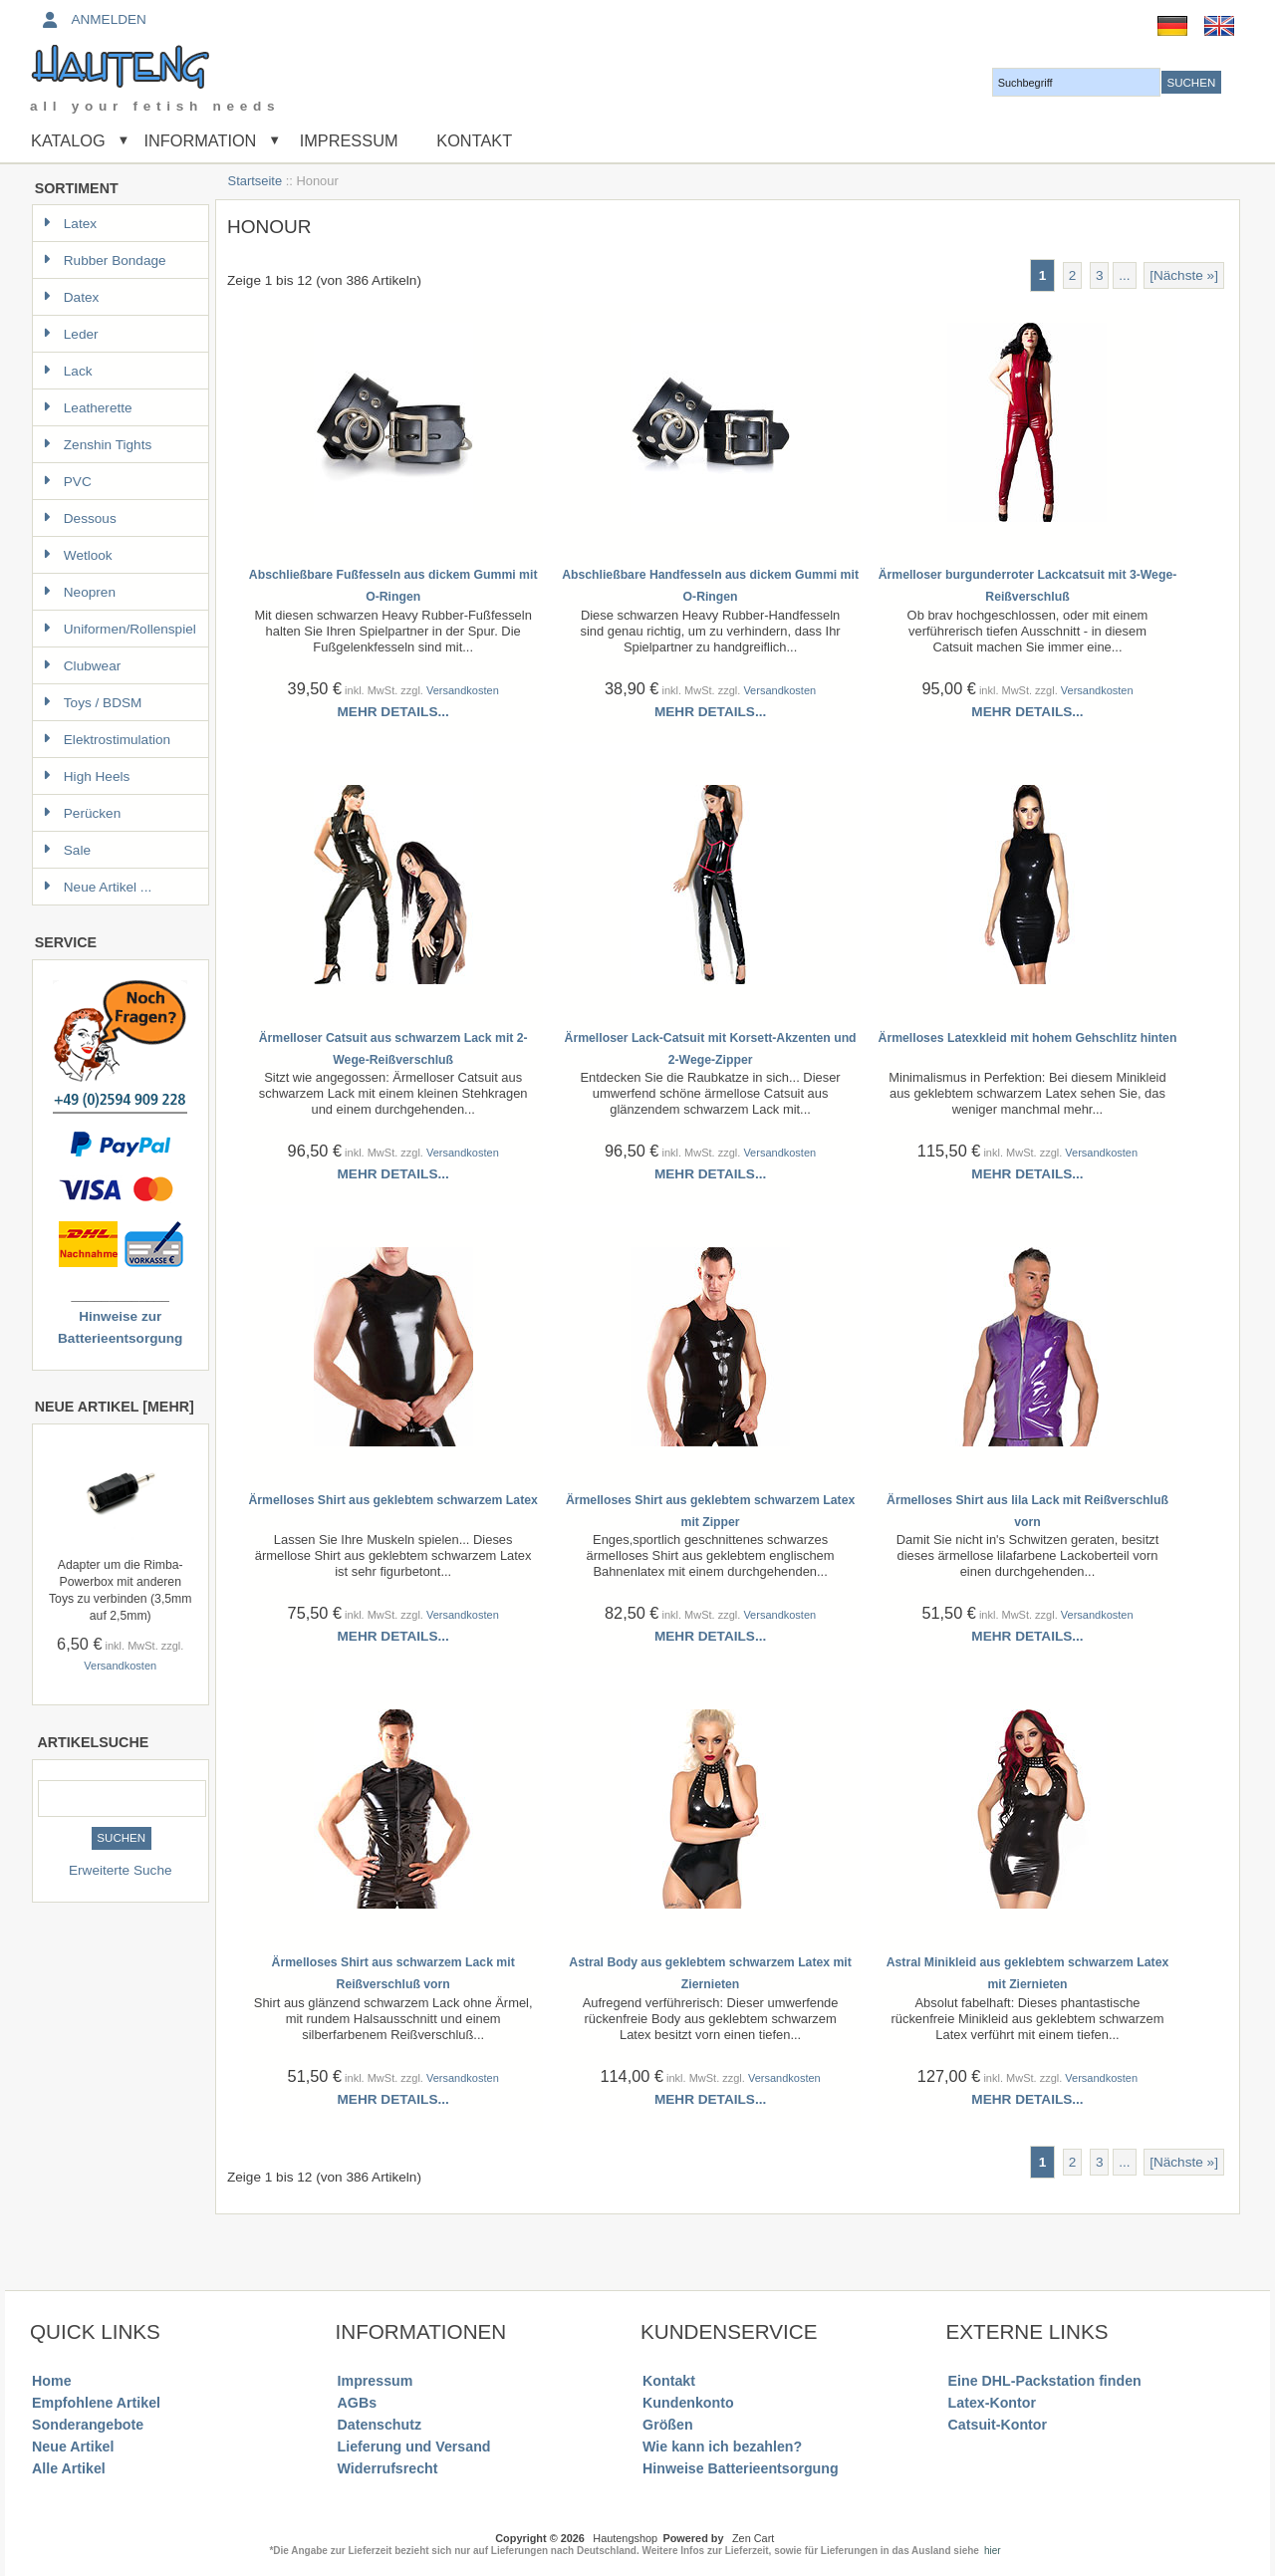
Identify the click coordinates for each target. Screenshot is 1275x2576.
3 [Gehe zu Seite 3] (1100, 275)
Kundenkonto (688, 2403)
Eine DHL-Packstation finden (1045, 2381)
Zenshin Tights (97, 444)
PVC (67, 481)
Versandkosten (120, 1666)
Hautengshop (625, 2538)
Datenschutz (379, 2425)
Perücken (82, 813)
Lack (68, 371)
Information (199, 140)
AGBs (357, 2403)
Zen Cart (753, 2538)
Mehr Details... (393, 711)
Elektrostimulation (106, 739)
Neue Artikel (73, 2446)
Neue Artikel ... (97, 887)
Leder (71, 334)
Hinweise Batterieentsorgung (740, 2468)
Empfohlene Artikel (96, 2403)
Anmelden (92, 19)
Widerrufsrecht (388, 2468)
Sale (67, 850)
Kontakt (474, 140)
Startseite (255, 180)
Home (51, 2381)
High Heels (86, 776)
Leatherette (87, 407)
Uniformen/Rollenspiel (119, 629)
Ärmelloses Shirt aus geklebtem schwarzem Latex (392, 1500)
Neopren (79, 592)
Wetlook (78, 555)
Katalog (68, 140)
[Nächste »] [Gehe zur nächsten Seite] (1183, 275)
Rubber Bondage (104, 260)
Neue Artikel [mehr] (114, 1407)
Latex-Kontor (992, 2403)
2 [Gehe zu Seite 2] (1073, 275)
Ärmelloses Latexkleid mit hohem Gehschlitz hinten (1028, 1038)
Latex (70, 223)
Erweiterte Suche (120, 1870)
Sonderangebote (87, 2425)
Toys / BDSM (92, 702)
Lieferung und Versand (414, 2446)
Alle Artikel (69, 2468)
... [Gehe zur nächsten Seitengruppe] (1124, 275)
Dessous (80, 518)
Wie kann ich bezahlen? (722, 2446)
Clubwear (82, 665)
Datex (71, 297)
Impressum (346, 140)
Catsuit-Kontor (997, 2425)
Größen (667, 2425)
